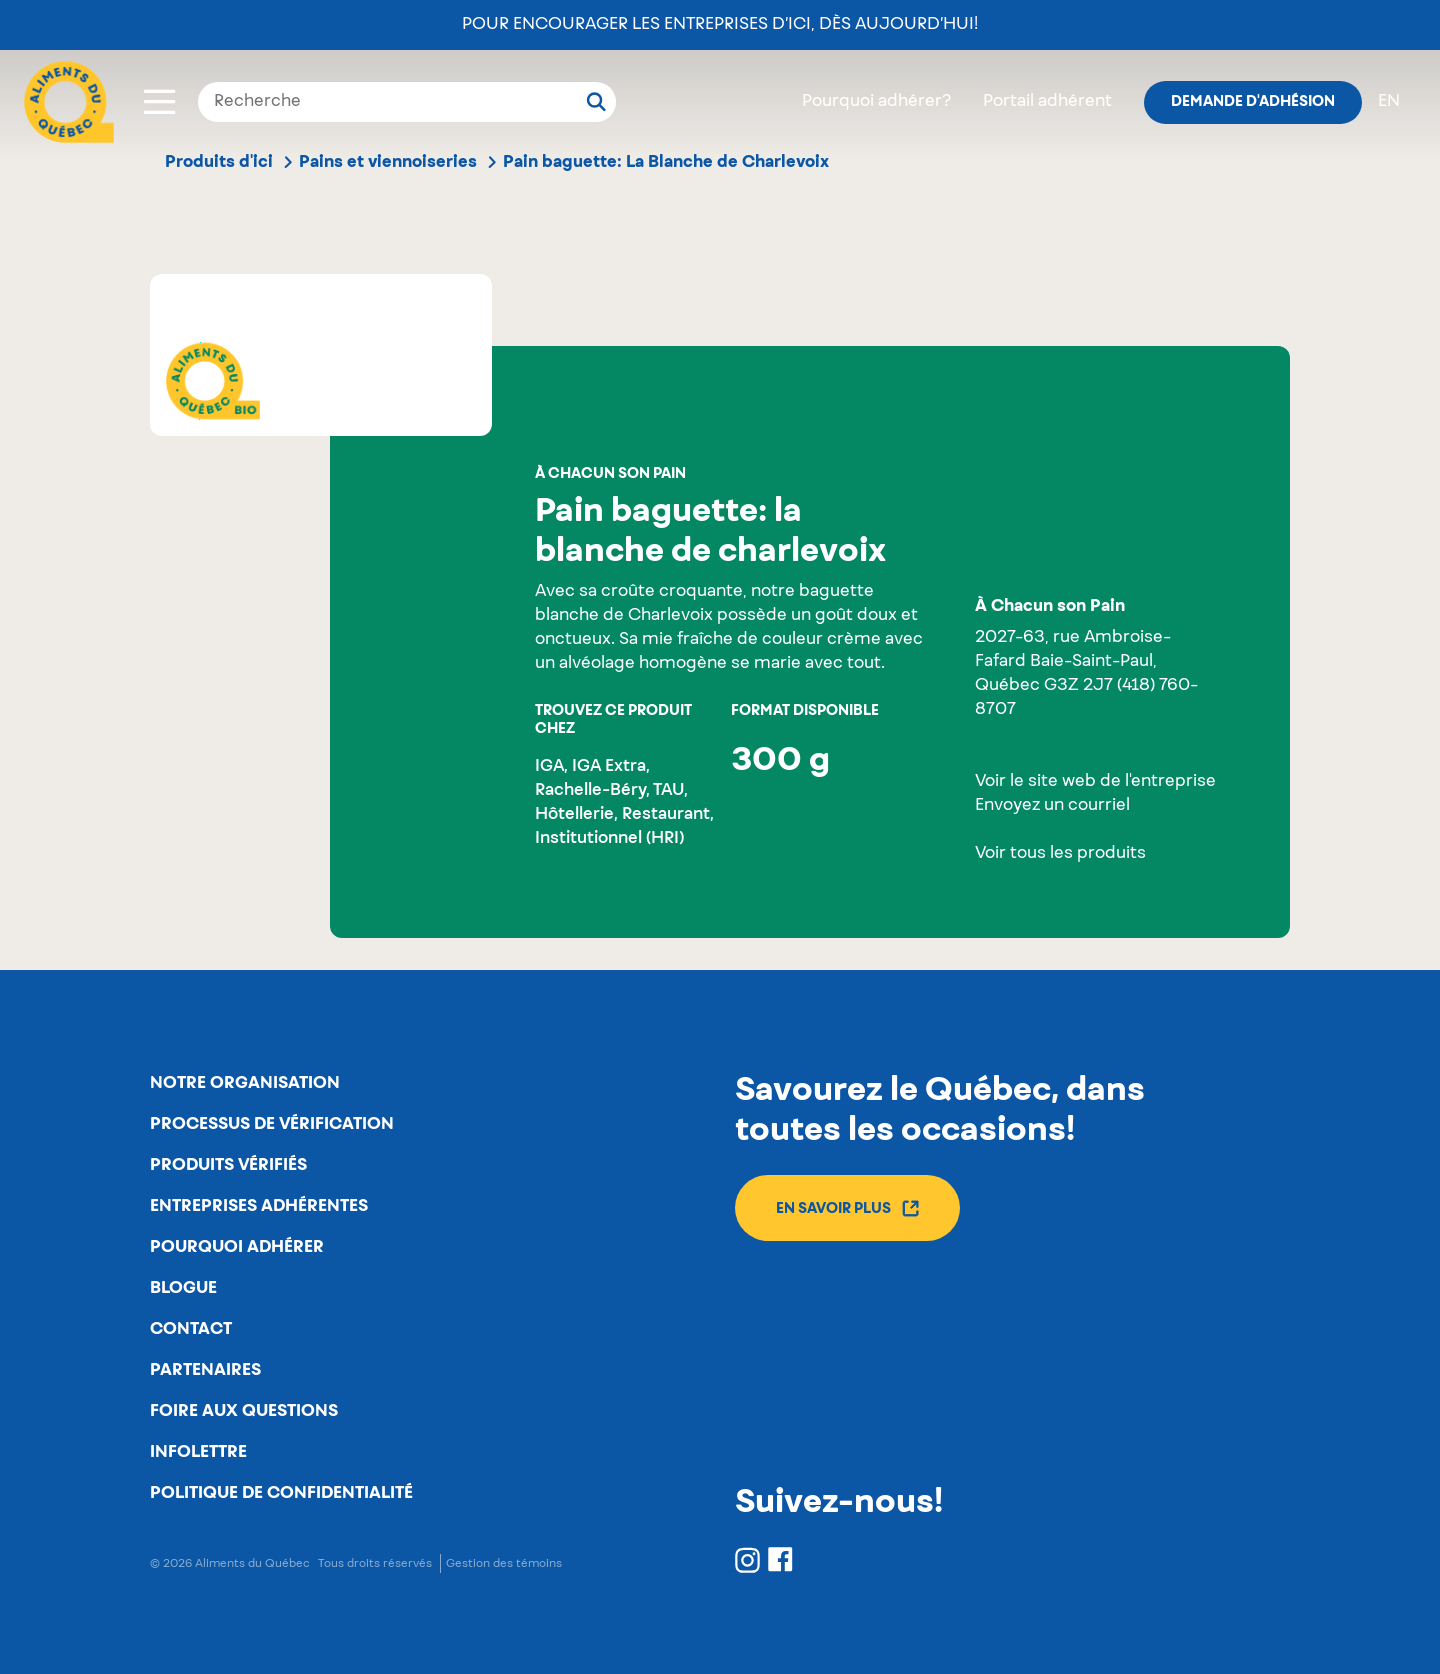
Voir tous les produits (1060, 854)
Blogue (183, 1288)
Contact (191, 1329)
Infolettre (198, 1452)
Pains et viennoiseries (388, 162)
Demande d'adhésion (1253, 102)
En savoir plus (847, 1208)
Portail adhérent (1047, 102)
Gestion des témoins (504, 1563)
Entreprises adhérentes (259, 1206)
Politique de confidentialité (281, 1493)
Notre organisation (245, 1083)
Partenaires (205, 1370)
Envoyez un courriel (1052, 806)
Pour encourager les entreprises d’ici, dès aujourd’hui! (720, 25)
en (1389, 102)
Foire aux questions (244, 1411)
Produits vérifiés (228, 1165)
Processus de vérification (272, 1124)
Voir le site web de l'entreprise (1095, 782)
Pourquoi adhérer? (876, 102)
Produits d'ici (219, 162)
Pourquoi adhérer (237, 1247)
